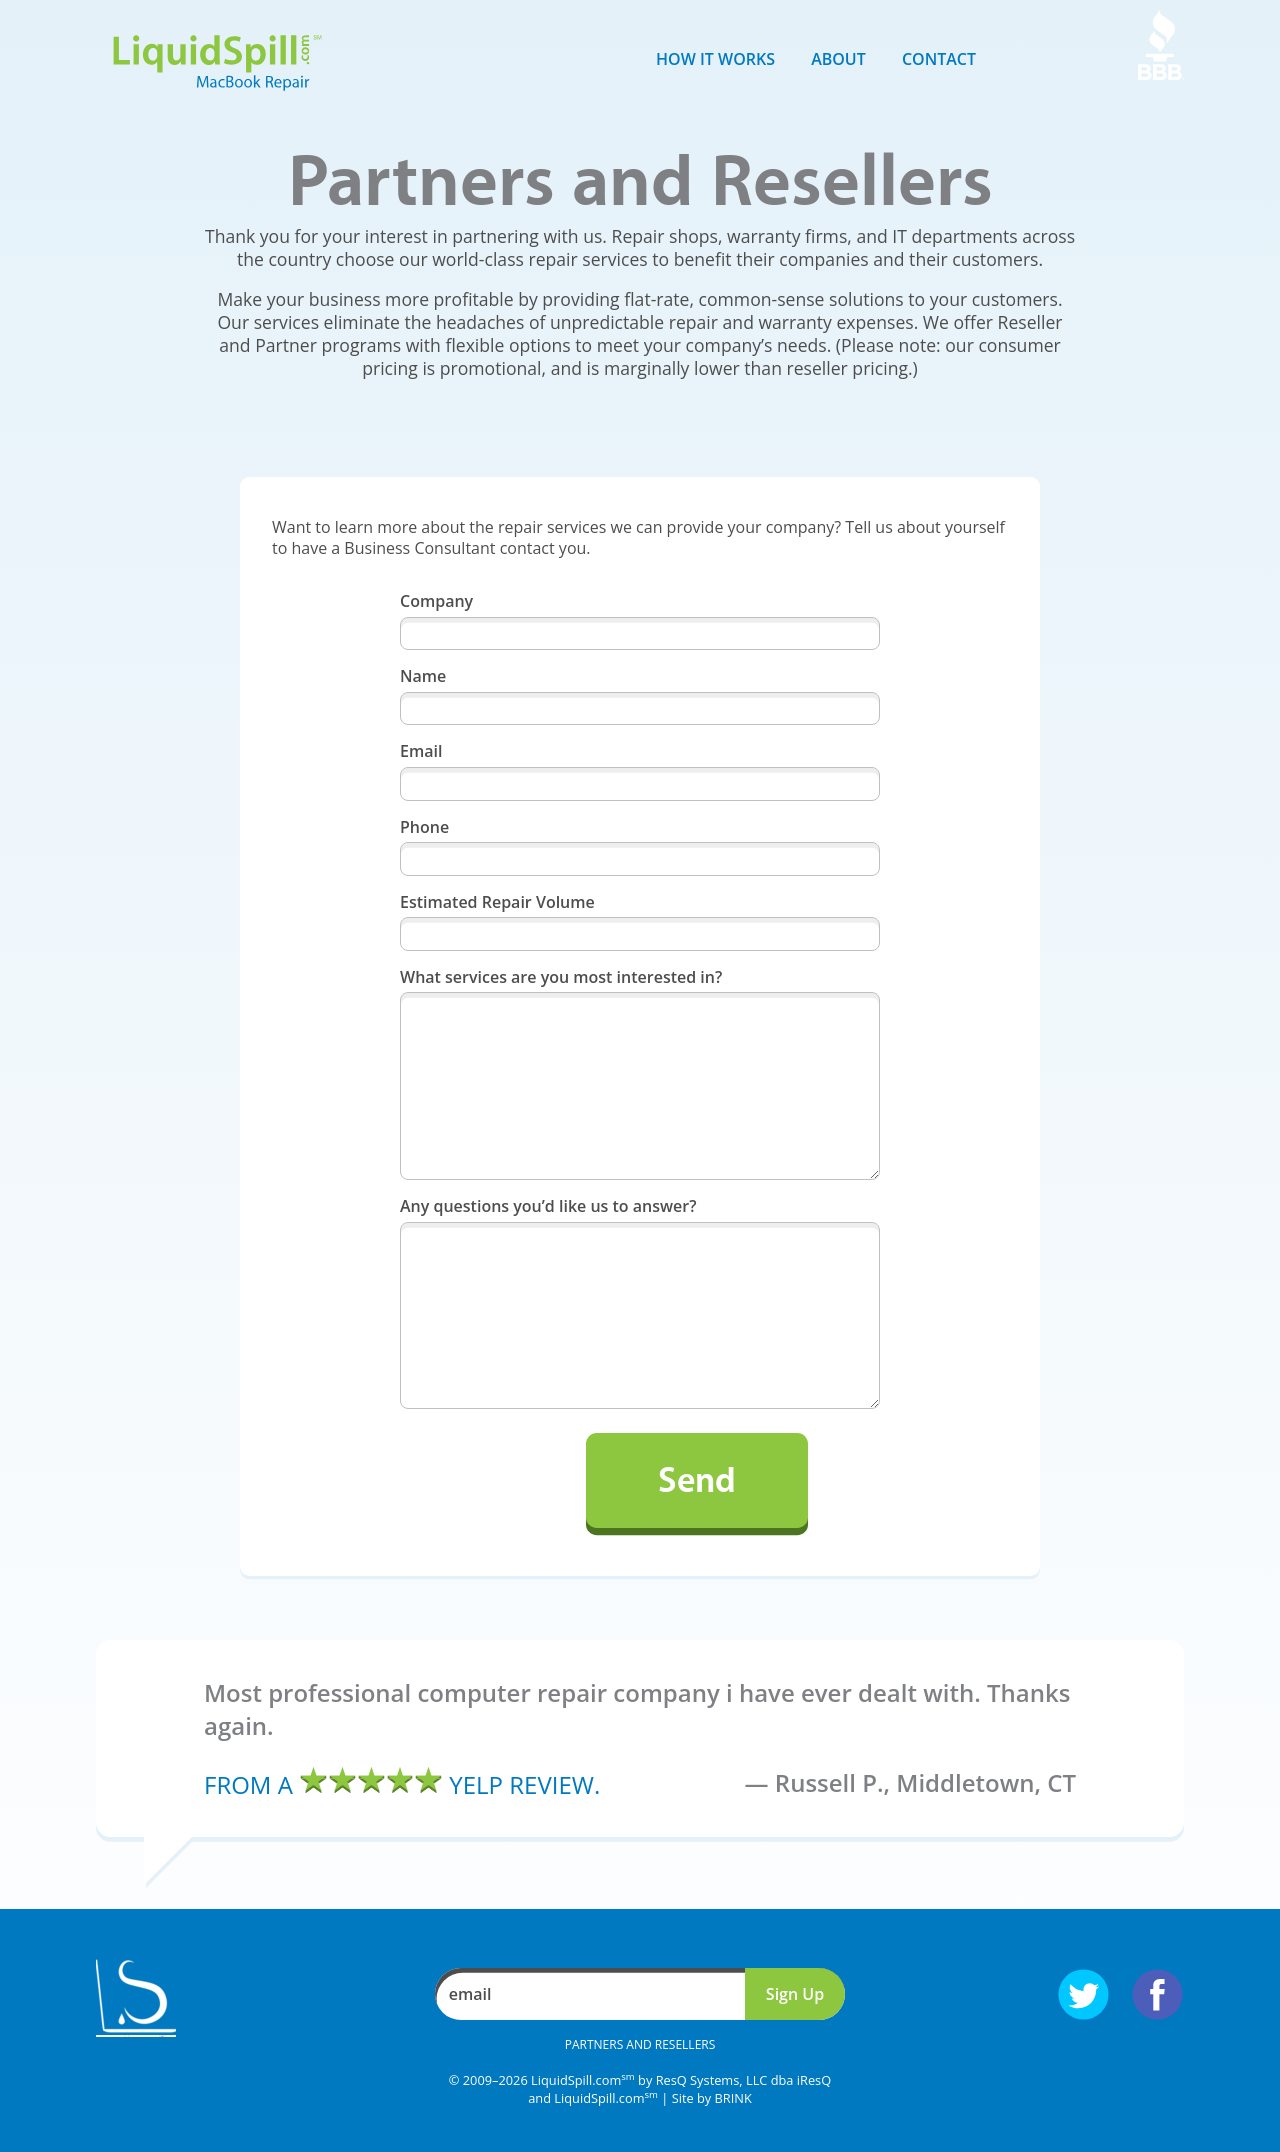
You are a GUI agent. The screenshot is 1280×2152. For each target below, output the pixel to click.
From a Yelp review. (402, 1784)
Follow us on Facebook (1157, 1994)
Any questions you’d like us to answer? (548, 1206)
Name (423, 676)
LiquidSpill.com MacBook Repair (217, 63)
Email (421, 751)
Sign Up (795, 1994)
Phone (424, 827)
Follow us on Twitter (1083, 1994)
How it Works (715, 59)
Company (436, 601)
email (470, 1994)
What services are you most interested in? (561, 977)
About (838, 59)
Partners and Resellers (640, 2044)
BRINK (733, 2098)
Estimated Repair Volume (497, 902)
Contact (939, 59)
